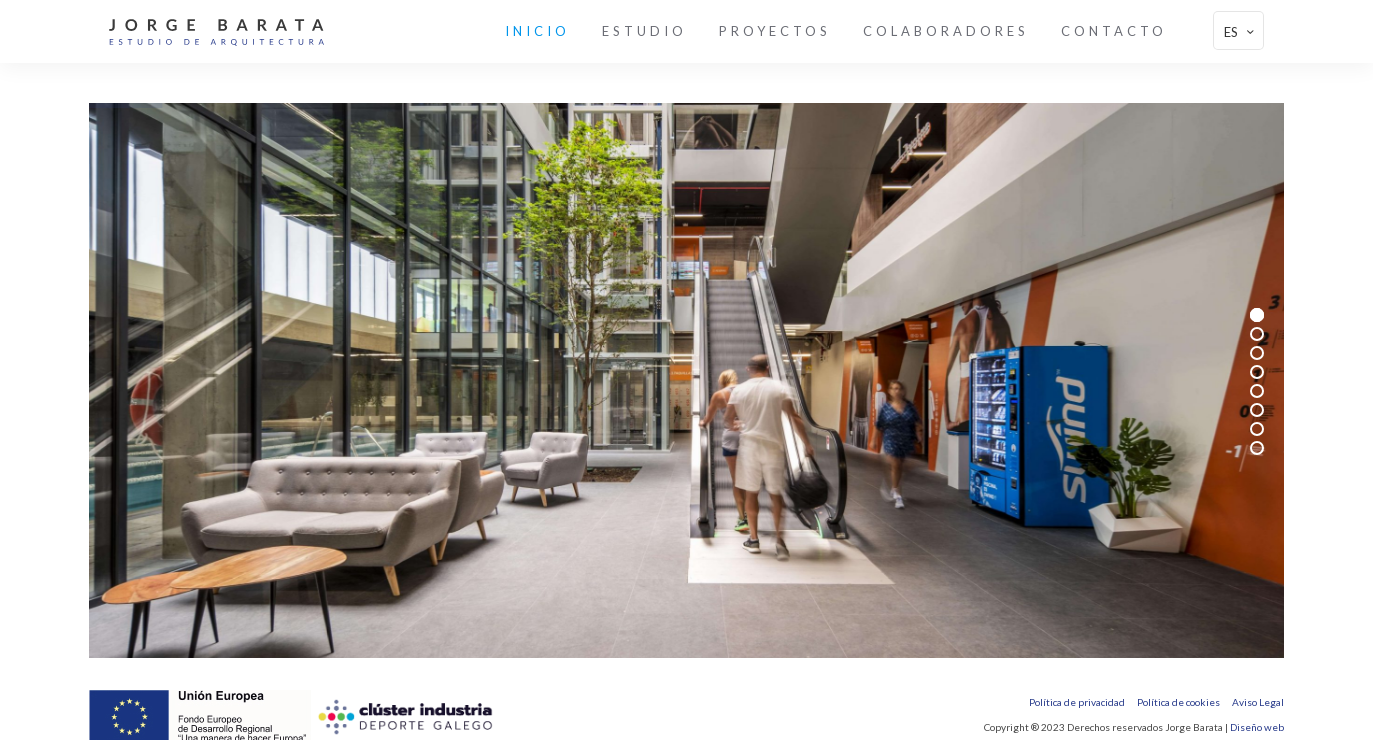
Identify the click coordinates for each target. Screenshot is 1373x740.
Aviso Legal (1258, 702)
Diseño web (1257, 727)
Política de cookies (1178, 702)
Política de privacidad (1077, 702)
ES (1240, 31)
